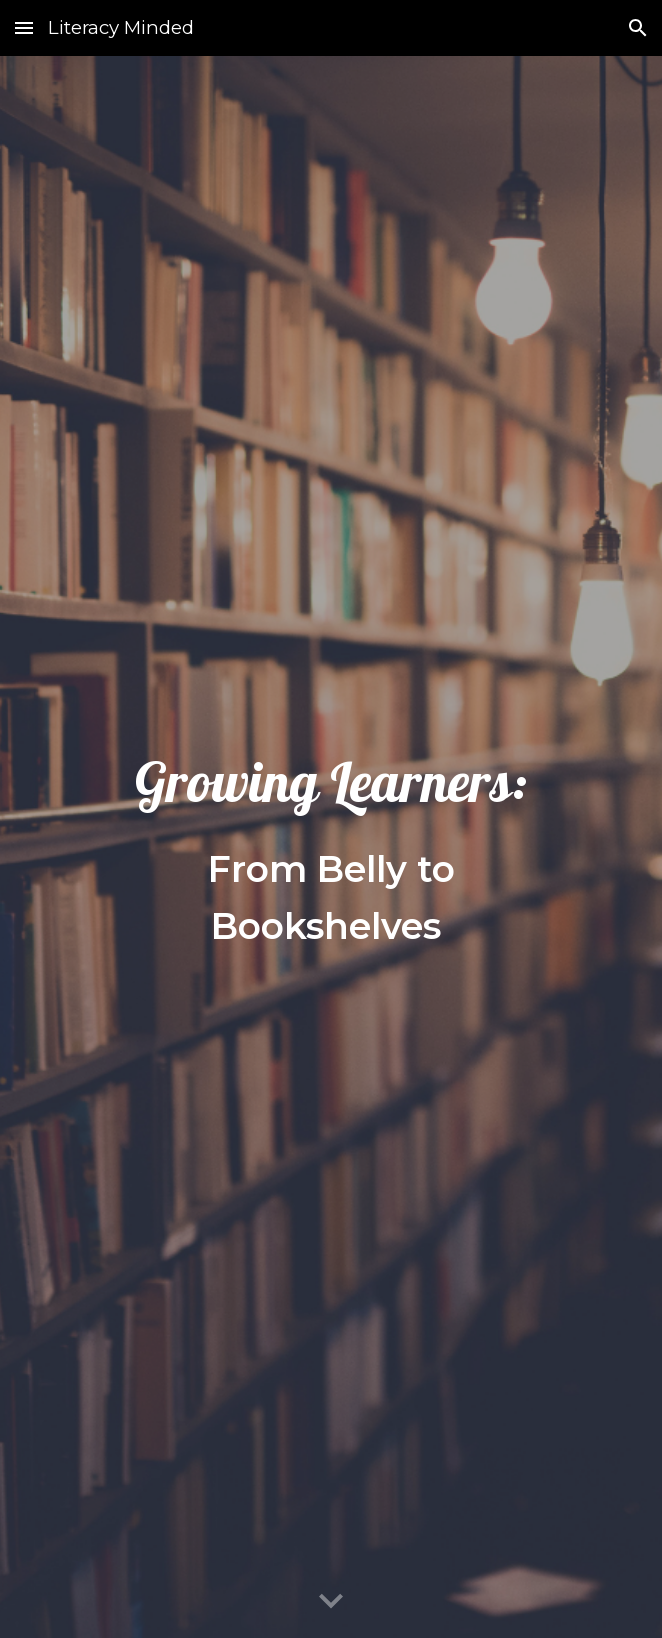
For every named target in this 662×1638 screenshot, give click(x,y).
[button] (24, 27)
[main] (330, 847)
